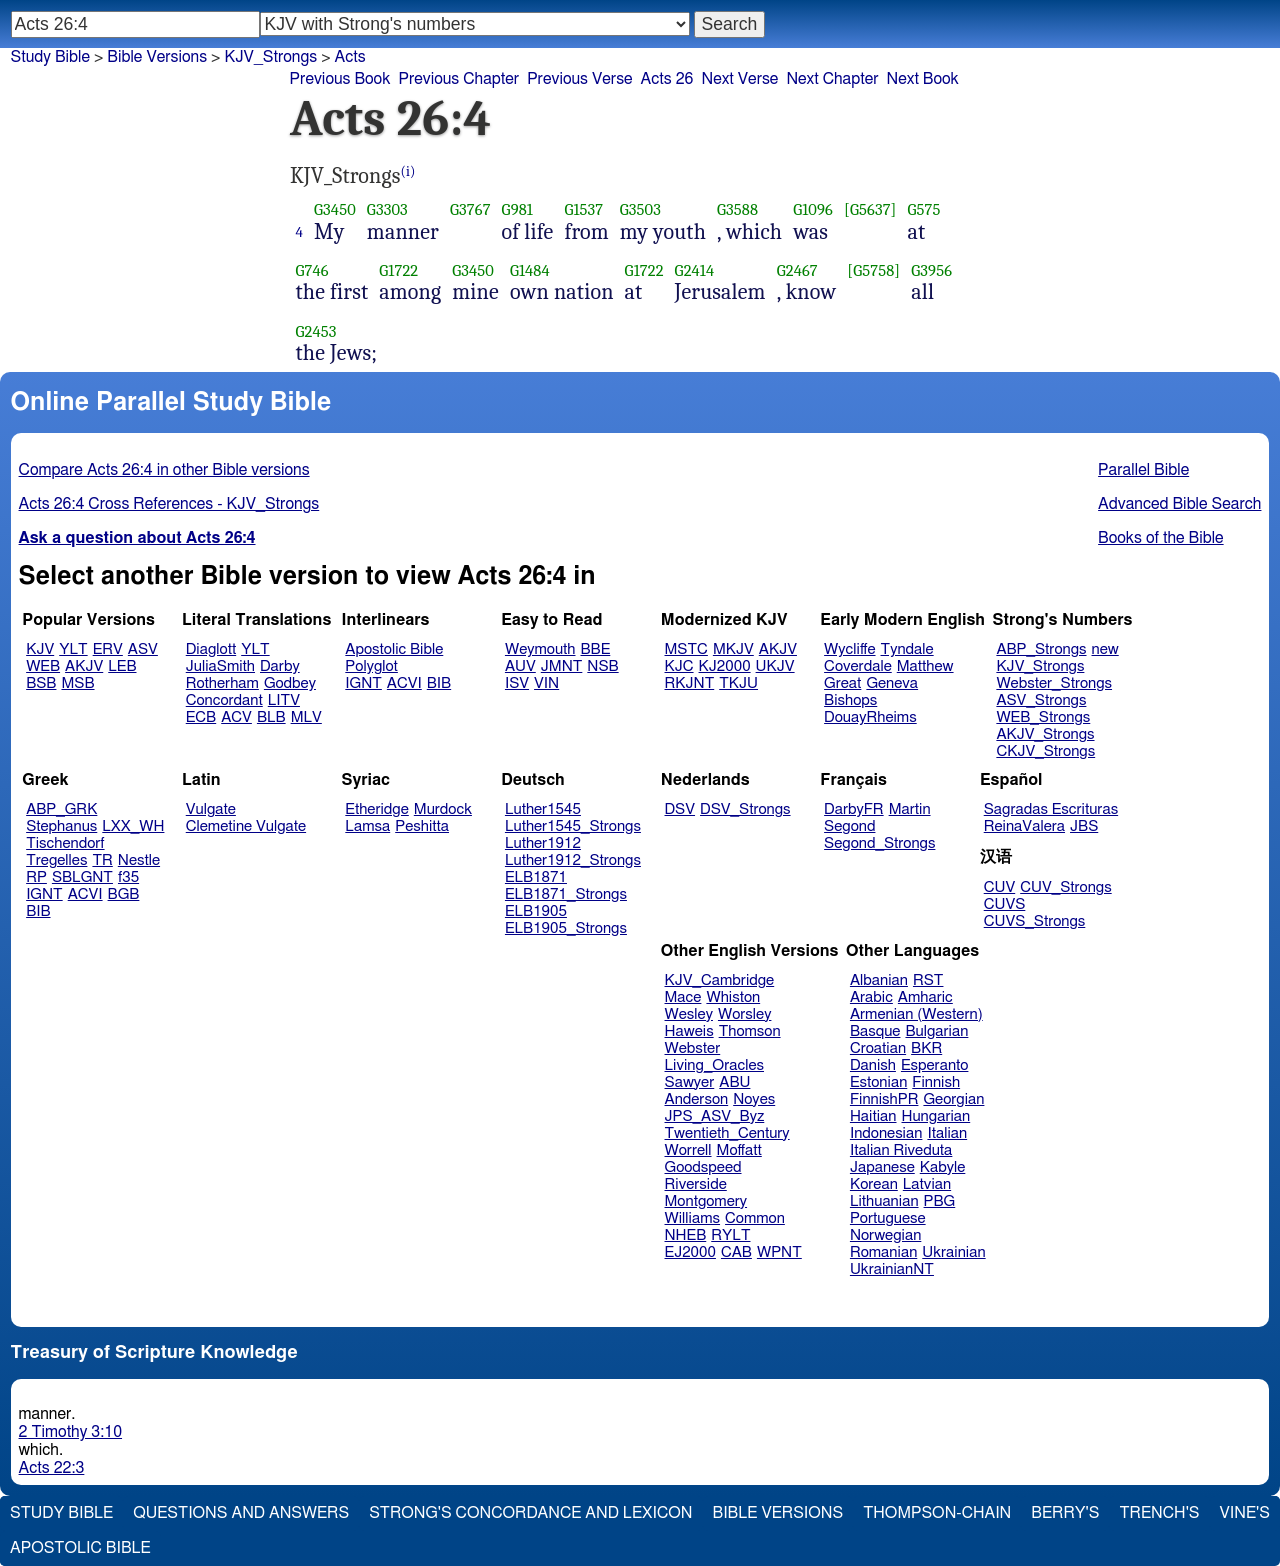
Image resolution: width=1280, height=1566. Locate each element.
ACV (236, 717)
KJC (679, 666)
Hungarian (936, 1116)
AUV (520, 666)
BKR (926, 1048)
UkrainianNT (892, 1269)
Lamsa (367, 826)
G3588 (737, 209)
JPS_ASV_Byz (715, 1116)
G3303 (387, 209)
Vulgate (211, 809)
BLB (271, 717)
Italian (947, 1133)
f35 (128, 877)
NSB (602, 666)
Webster (693, 1048)
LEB (122, 666)
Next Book (923, 79)
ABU (734, 1082)
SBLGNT (82, 877)
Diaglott (211, 649)
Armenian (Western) (916, 1014)
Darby (280, 666)
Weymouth (540, 649)
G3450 (335, 209)
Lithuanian (884, 1201)
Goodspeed (703, 1167)
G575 (924, 209)
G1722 (398, 270)
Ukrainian (953, 1252)
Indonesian (886, 1133)
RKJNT (690, 683)
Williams (693, 1218)
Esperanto (935, 1065)
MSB (77, 683)
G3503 (640, 209)
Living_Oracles (715, 1065)
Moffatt (739, 1150)
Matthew (925, 666)
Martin (910, 809)
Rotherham (222, 683)
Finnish (936, 1082)
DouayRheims (870, 717)
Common (755, 1218)
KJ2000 (725, 666)
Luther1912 (543, 843)
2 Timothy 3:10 (71, 1432)
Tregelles (56, 860)
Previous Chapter (458, 79)
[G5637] (870, 209)
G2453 (316, 331)
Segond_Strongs (879, 843)
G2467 (797, 270)
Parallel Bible (1143, 470)
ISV (517, 683)
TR (102, 860)
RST (928, 980)
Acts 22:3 (52, 1468)
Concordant (224, 700)
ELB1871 (536, 877)
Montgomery (706, 1201)
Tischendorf (65, 843)
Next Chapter (832, 79)
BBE (596, 649)
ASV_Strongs (1041, 700)
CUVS (1005, 904)
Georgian (953, 1099)
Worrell (688, 1150)
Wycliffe (849, 649)
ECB (201, 717)
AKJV (84, 666)
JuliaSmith (220, 666)
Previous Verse (579, 79)
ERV (108, 649)
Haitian (873, 1116)
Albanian (879, 980)
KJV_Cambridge (720, 980)
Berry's (1065, 1513)
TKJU (738, 683)
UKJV (775, 666)
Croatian (878, 1048)
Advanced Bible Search (1179, 504)
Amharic (925, 997)
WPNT (779, 1252)
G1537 (583, 209)
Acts (350, 57)
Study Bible (50, 57)
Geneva (892, 683)
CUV (1000, 887)
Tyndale (907, 649)
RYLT (730, 1235)
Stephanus (61, 826)
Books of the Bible (1161, 538)
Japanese (882, 1167)
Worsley (744, 1014)
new (1105, 649)
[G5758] (873, 270)
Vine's (1245, 1513)
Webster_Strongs (1054, 683)
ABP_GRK (61, 809)
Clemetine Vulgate (246, 826)
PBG (940, 1201)
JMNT (562, 666)
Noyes (754, 1099)
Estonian (878, 1082)
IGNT (363, 683)
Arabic (871, 997)
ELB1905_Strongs (566, 928)
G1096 (813, 209)
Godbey (290, 683)
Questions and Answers (241, 1513)
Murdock (443, 809)
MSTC (686, 649)
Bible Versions (157, 57)
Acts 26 (667, 79)
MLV (306, 717)
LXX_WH (133, 826)
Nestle (139, 860)
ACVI (404, 683)
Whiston (733, 997)
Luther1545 (543, 809)
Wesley (689, 1014)
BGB (124, 894)
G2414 (695, 270)
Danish (873, 1065)
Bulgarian (936, 1031)
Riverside (696, 1184)
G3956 (931, 270)
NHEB (686, 1235)
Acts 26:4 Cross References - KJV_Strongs (169, 504)
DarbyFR (854, 809)
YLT (73, 649)
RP (36, 877)
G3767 (470, 209)
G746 (312, 270)
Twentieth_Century (727, 1133)
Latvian (927, 1184)
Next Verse (739, 79)
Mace (683, 997)
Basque (875, 1031)
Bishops (850, 700)
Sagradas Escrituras (1051, 809)
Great (842, 683)
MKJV (733, 649)
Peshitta (422, 826)
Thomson (750, 1031)
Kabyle (943, 1167)
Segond (849, 826)
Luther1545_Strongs (573, 826)
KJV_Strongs (1040, 666)
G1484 (530, 270)
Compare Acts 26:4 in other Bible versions (164, 470)
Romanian (883, 1252)
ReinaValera (1024, 826)
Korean (874, 1184)
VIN (546, 683)
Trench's (1159, 1513)
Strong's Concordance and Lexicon (530, 1513)
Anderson (697, 1099)
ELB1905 (536, 911)
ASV (143, 649)
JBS (1084, 826)
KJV (40, 649)
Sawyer (690, 1082)
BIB (439, 683)
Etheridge (376, 809)
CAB (736, 1252)
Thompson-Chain (937, 1513)
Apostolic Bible (80, 1548)
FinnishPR (884, 1099)
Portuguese (888, 1218)
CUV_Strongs (1065, 887)
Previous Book (340, 79)
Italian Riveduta (901, 1150)
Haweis (689, 1031)
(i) (408, 171)
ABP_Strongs (1041, 649)
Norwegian (885, 1235)
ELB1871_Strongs (566, 894)
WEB (43, 666)
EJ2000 (690, 1252)
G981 (517, 209)
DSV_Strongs (745, 809)
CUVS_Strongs (1035, 921)
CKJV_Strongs (1045, 751)
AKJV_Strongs (1045, 734)
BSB (41, 683)
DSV (680, 809)
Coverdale (858, 666)
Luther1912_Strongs (573, 860)
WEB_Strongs (1043, 717)
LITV (284, 700)
